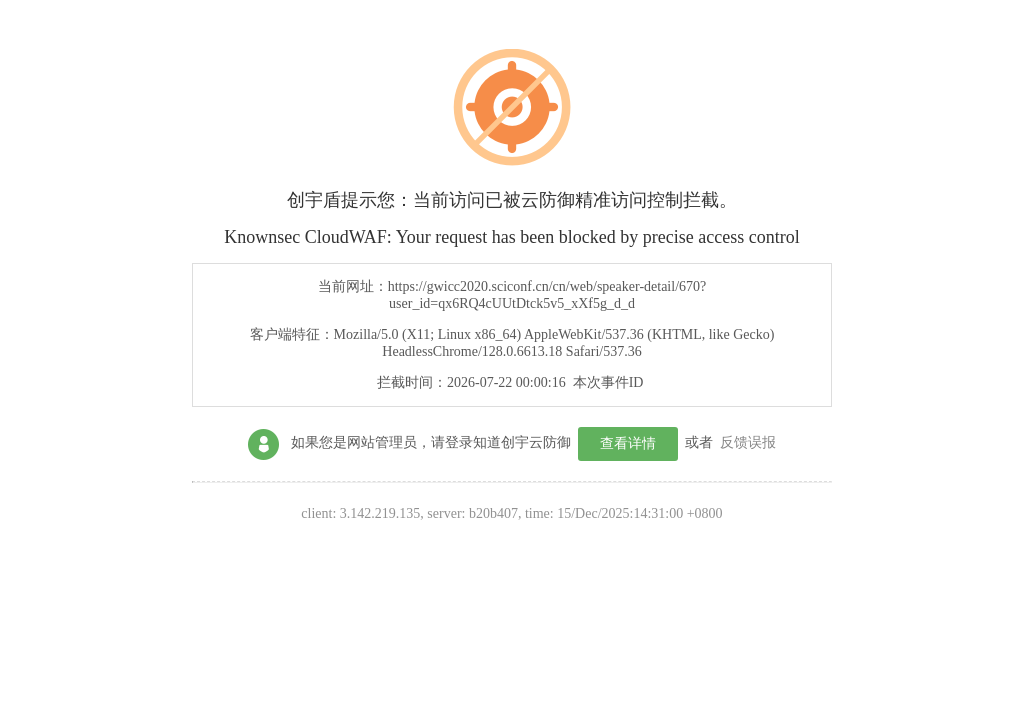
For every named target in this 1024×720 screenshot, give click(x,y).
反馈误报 (748, 442)
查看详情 (628, 443)
